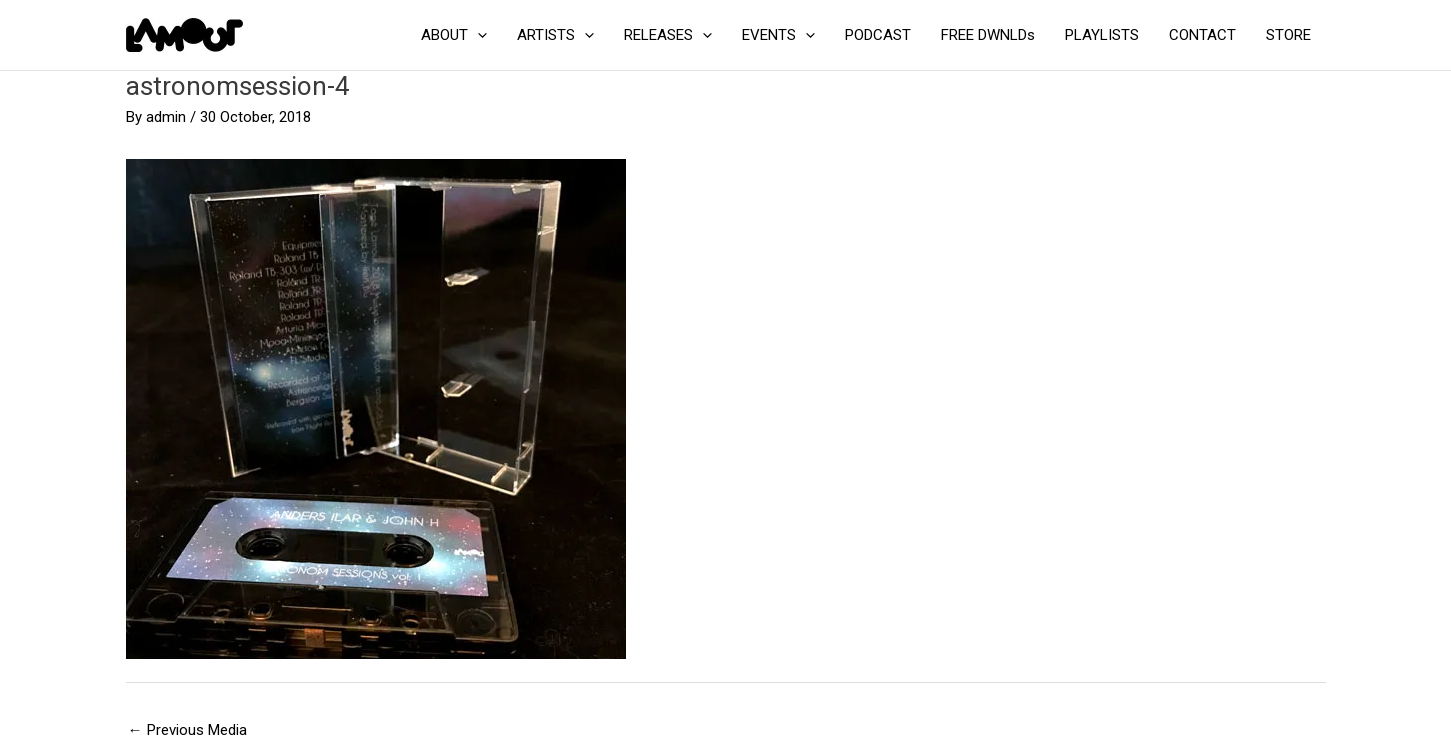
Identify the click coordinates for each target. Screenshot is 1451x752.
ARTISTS (555, 35)
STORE (1288, 35)
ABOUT (454, 35)
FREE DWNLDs (988, 35)
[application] (477, 35)
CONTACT (1202, 35)
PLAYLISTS (1102, 35)
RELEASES (668, 35)
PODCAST (878, 35)
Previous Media (187, 730)
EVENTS (778, 35)
